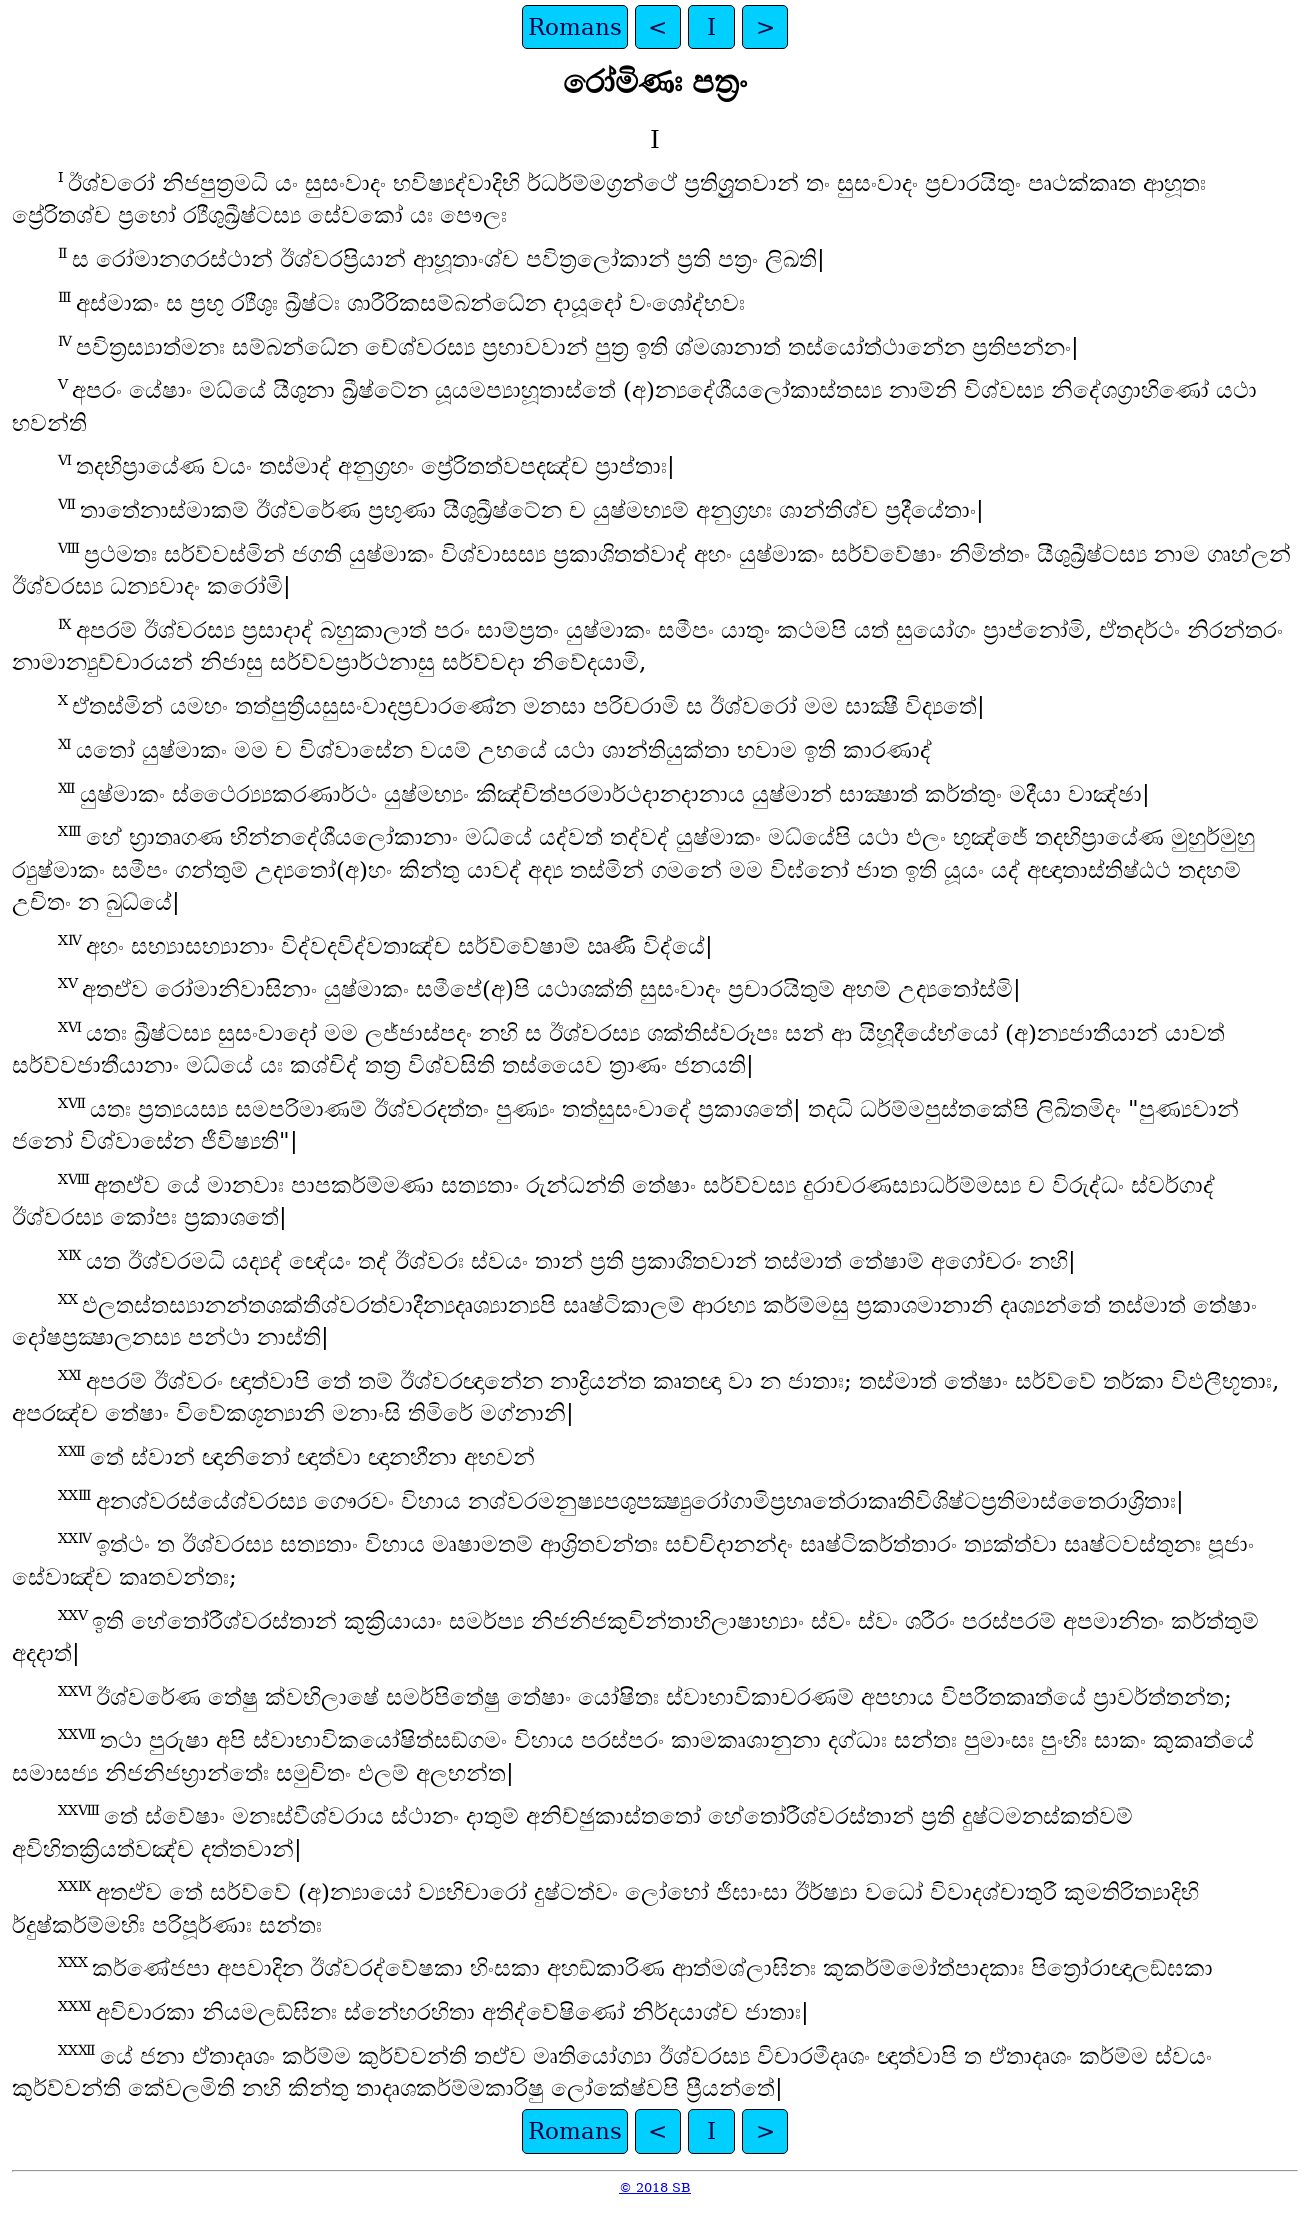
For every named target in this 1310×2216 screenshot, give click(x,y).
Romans (575, 27)
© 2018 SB (655, 2187)
